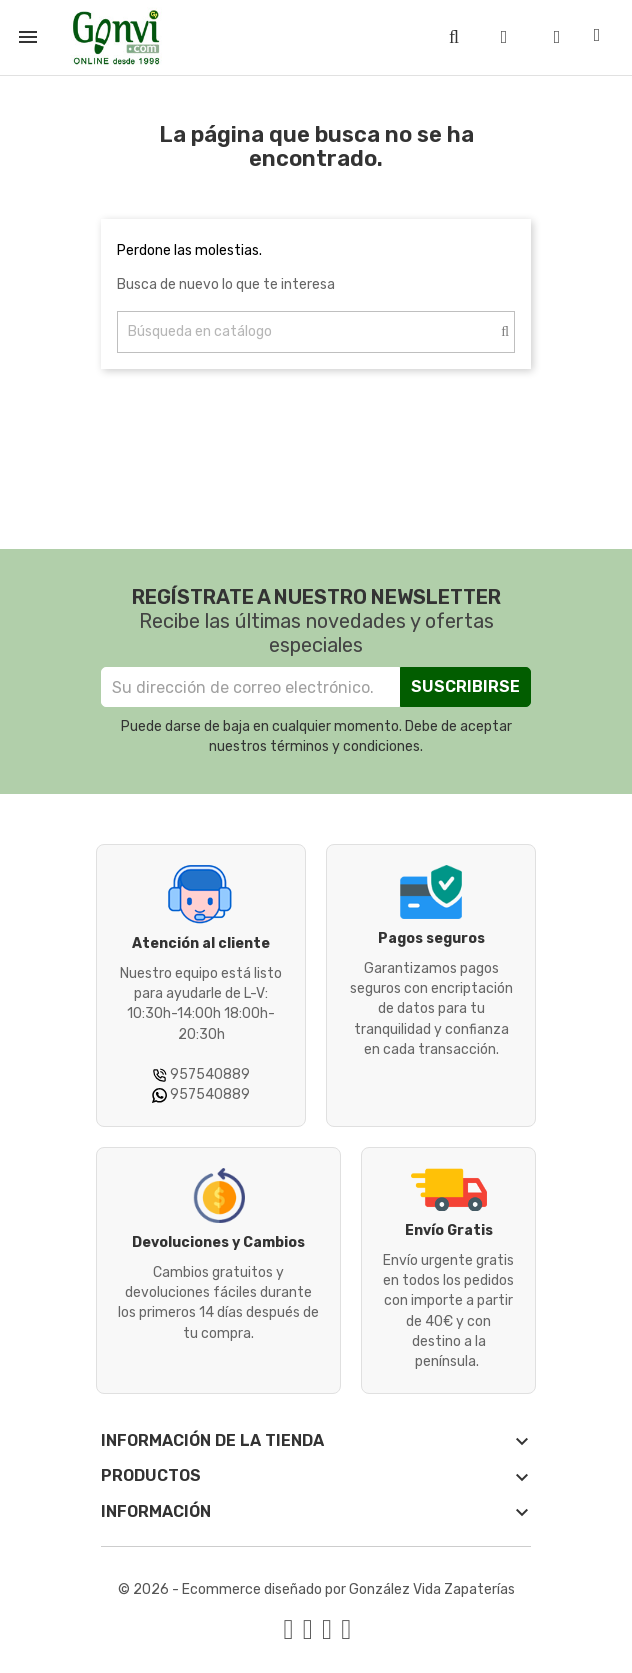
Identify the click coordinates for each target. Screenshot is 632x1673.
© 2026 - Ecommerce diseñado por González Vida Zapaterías (316, 1589)
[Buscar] (316, 332)
